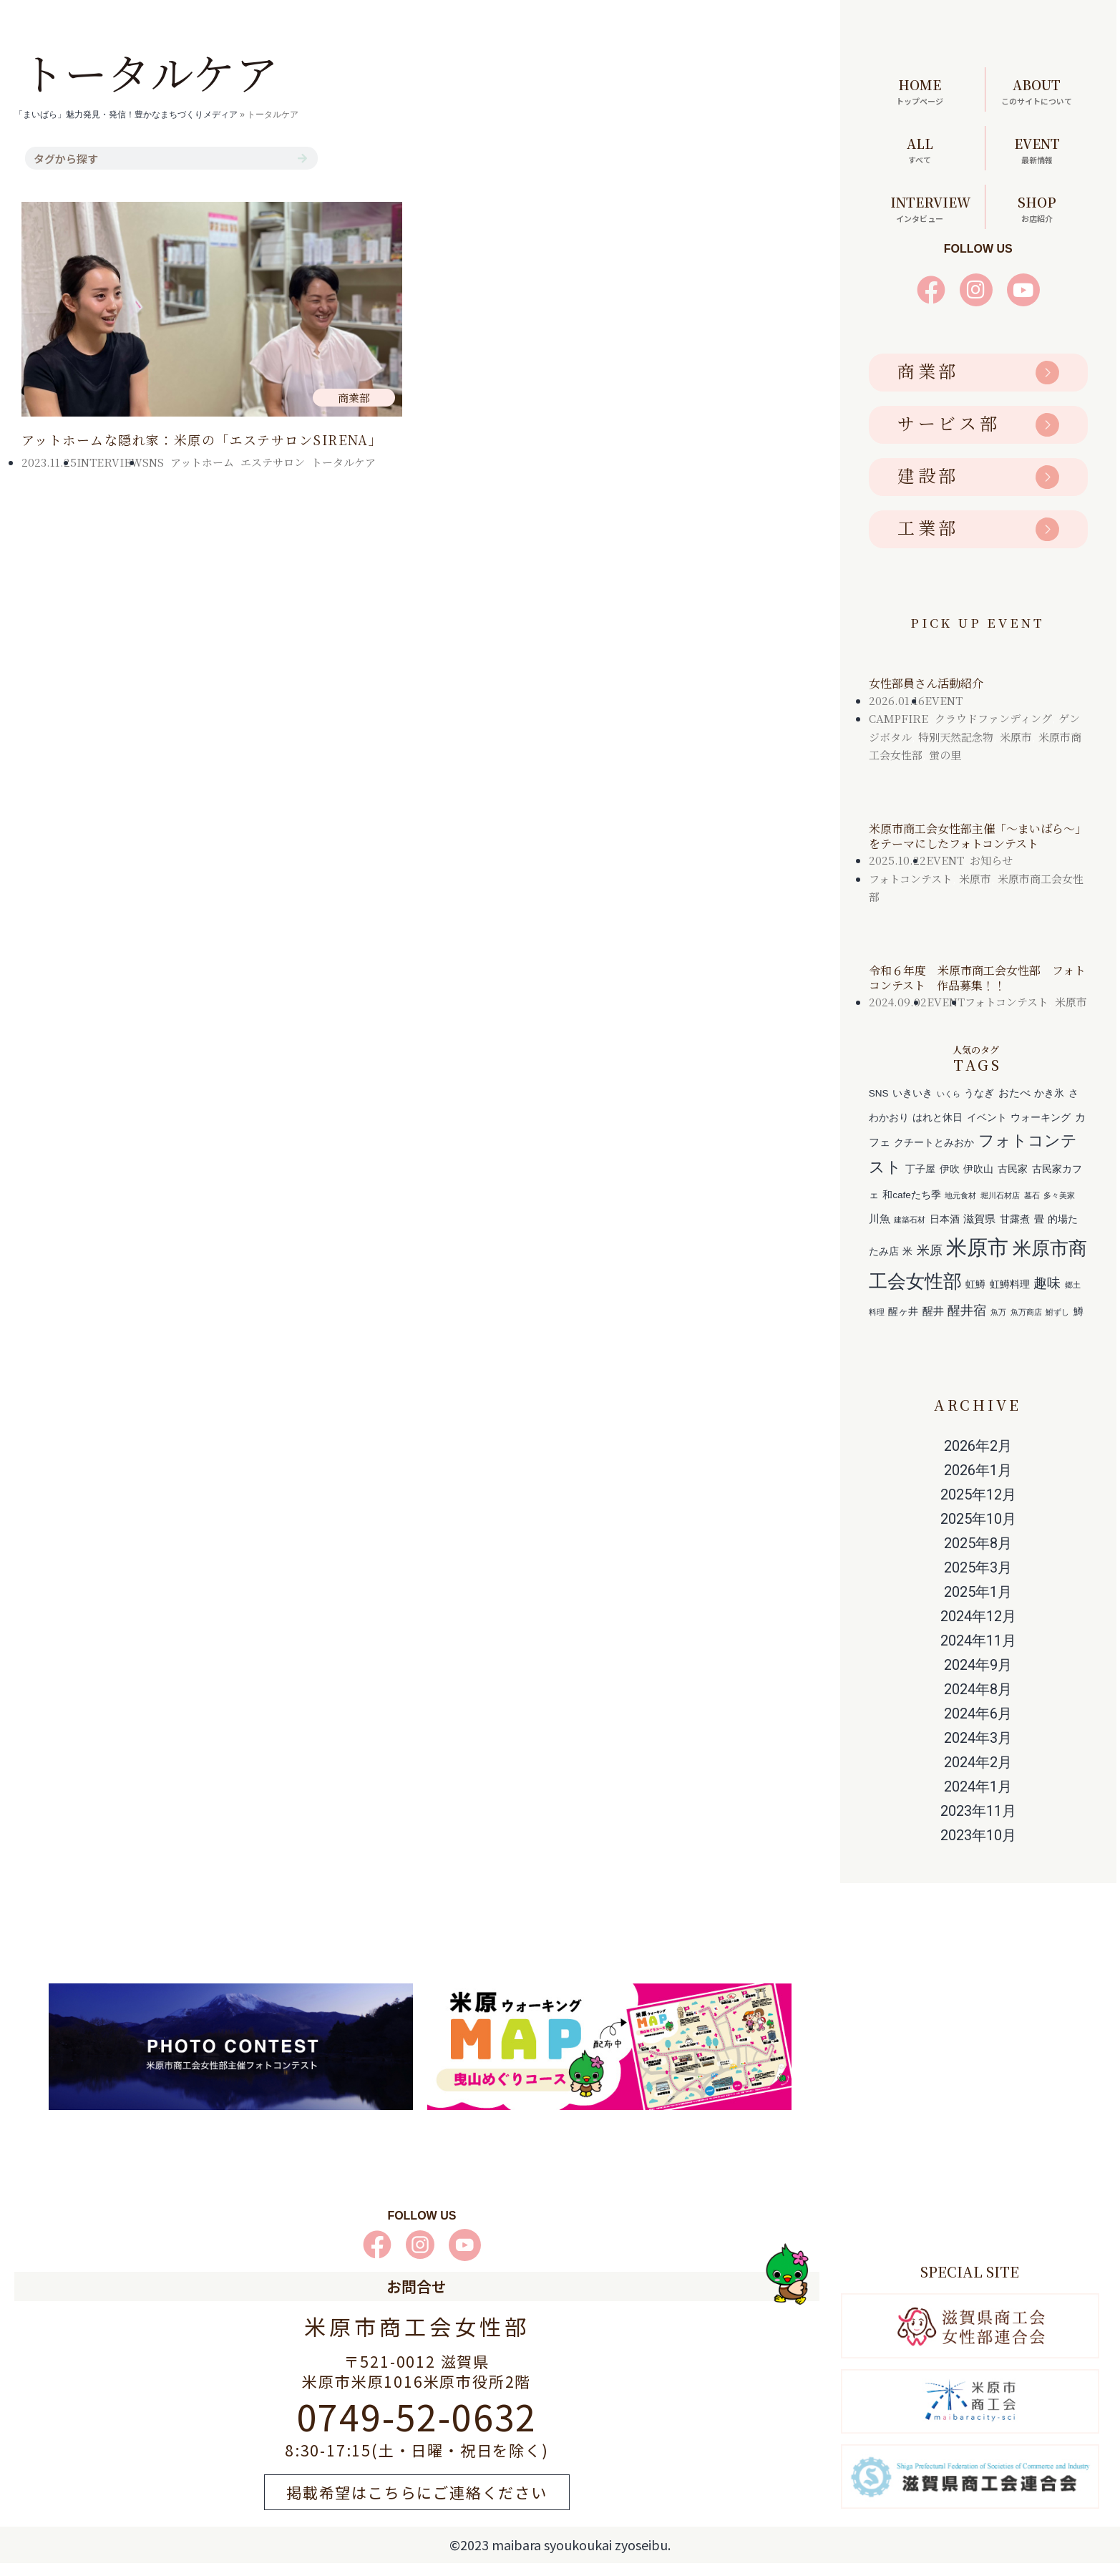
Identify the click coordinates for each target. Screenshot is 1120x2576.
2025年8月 (978, 1556)
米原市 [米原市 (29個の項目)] (977, 1261)
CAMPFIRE (898, 731)
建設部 (928, 488)
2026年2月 (978, 1458)
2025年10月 (978, 1531)
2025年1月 (978, 1604)
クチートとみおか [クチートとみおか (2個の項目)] (934, 1156)
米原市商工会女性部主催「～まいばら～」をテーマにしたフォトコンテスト (977, 849)
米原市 (1016, 750)
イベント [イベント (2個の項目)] (987, 1131)
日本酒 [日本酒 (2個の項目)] (945, 1233)
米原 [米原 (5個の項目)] (930, 1263)
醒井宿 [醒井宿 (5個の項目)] (967, 1323)
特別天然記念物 (955, 750)
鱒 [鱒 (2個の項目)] (1078, 1325)
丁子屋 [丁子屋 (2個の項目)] (920, 1182)
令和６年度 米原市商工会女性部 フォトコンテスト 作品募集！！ (977, 991)
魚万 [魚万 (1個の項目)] (998, 1325)
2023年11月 (978, 1823)
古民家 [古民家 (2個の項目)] (1013, 1182)
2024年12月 (978, 1629)
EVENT (944, 713)
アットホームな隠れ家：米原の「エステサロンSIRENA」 (201, 439)
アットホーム (202, 462)
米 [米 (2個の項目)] (907, 1265)
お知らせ (991, 873)
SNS (153, 462)
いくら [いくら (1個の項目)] (948, 1107)
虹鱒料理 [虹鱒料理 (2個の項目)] (1010, 1298)
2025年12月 (978, 1507)
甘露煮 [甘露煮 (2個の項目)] (1015, 1233)
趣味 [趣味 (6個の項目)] (1047, 1296)
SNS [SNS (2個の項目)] (879, 1107)
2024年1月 (978, 1799)
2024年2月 (978, 1775)
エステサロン (272, 462)
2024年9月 (978, 1677)
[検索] (302, 158)
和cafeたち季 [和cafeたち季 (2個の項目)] (911, 1208)
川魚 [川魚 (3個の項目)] (879, 1232)
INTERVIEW (109, 462)
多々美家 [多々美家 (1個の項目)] (1059, 1209)
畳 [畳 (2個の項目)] (1039, 1233)
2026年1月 (978, 1483)
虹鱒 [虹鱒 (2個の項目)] (975, 1298)
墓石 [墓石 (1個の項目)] (1032, 1209)
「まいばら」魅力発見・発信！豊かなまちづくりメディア (126, 115)
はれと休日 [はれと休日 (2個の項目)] (937, 1131)
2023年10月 (978, 1848)
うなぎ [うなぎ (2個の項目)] (979, 1107)
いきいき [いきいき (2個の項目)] (912, 1107)
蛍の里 (945, 768)
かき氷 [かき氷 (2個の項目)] (1049, 1107)
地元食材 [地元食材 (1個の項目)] (960, 1209)
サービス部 (948, 436)
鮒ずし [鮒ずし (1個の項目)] (1057, 1325)
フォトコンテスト (911, 892)
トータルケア (343, 462)
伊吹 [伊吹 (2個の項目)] (950, 1182)
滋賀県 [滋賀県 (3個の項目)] (979, 1232)
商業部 (928, 384)
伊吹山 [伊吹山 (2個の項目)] (978, 1182)
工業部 (928, 540)
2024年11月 (978, 1653)
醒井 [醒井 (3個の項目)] (933, 1324)
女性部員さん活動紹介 (926, 697)
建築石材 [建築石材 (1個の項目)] (909, 1233)
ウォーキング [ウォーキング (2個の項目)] (1041, 1131)
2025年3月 (978, 1580)
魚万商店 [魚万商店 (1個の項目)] (1026, 1325)
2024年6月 (978, 1726)
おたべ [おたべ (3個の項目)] (1014, 1106)
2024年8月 (978, 1702)
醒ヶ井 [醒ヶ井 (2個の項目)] (903, 1325)
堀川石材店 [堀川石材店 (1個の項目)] (1000, 1209)
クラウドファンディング (993, 731)
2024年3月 (978, 1750)
